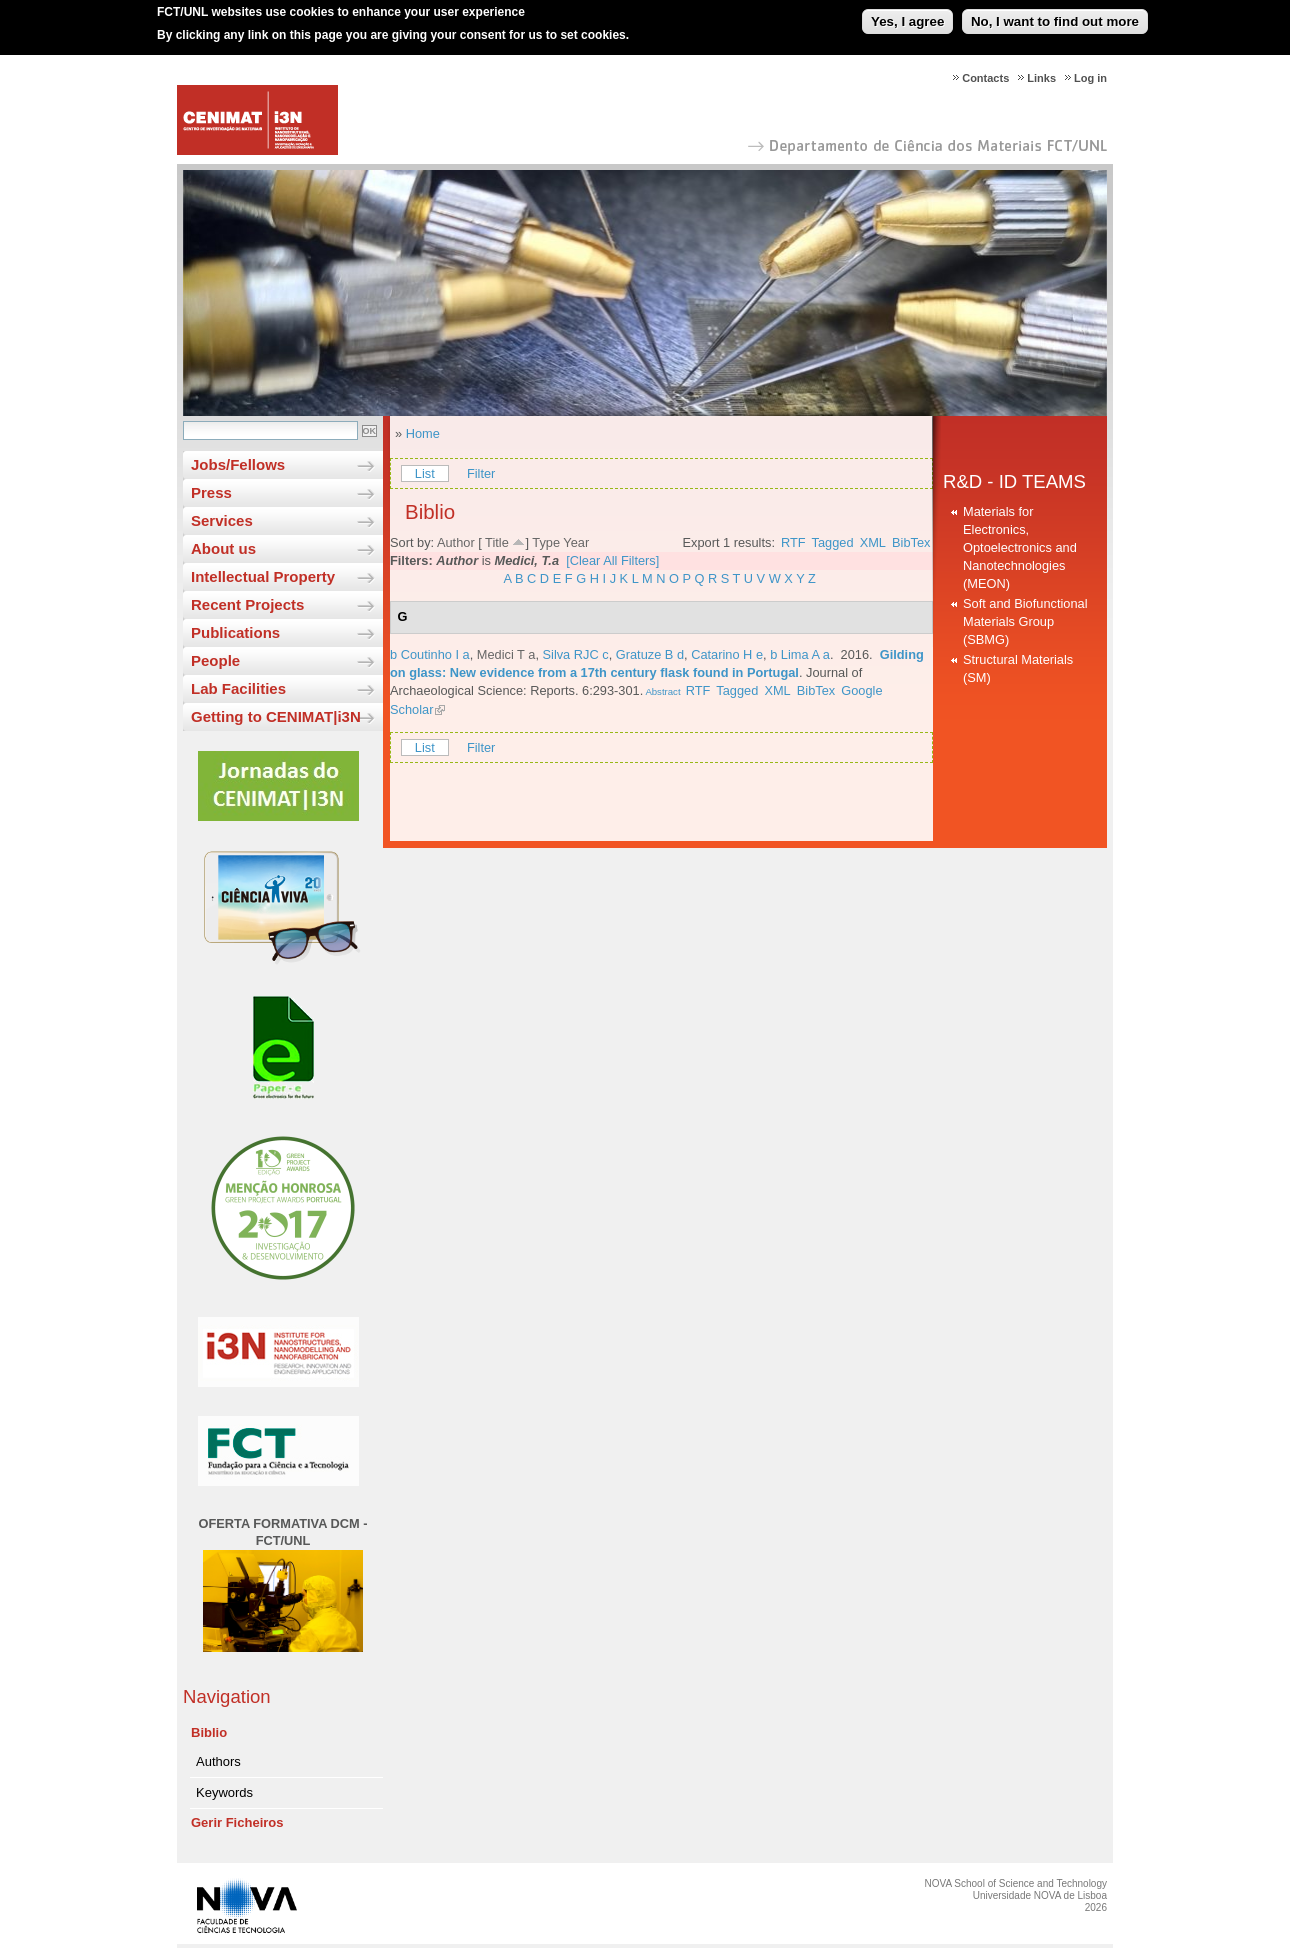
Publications (235, 632)
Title (497, 542)
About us (223, 548)
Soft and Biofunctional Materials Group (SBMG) (1025, 621)
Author (456, 542)
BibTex (911, 542)
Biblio (209, 1732)
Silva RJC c (576, 654)
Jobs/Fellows (238, 464)
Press (211, 492)
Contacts (985, 78)
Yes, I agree (907, 14)
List (425, 473)
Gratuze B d (650, 654)
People (215, 660)
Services (222, 520)
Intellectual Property (263, 576)
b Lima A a (800, 654)
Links (1041, 78)
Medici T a (506, 654)
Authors (218, 1761)
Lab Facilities (238, 688)
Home (423, 433)
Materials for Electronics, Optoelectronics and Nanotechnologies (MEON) (1020, 547)
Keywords (224, 1792)
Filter (481, 473)
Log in (1090, 78)
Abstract (661, 691)
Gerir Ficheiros (237, 1822)
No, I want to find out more (1055, 14)
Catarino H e (727, 654)
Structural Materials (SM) (1018, 668)
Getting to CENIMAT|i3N (276, 716)
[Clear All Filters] (612, 560)
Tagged (833, 542)
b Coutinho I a (430, 654)
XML (873, 542)
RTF (793, 542)
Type (546, 542)
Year (576, 542)
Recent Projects (247, 604)
